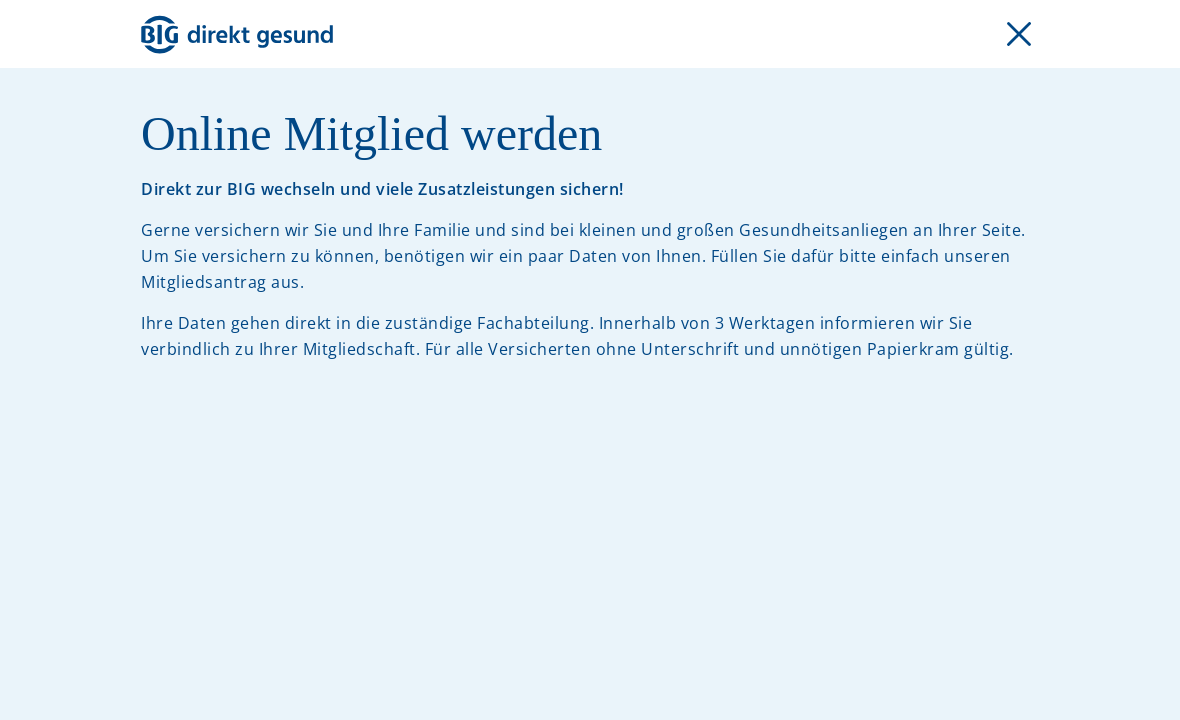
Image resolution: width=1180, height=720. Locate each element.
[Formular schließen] (1019, 34)
